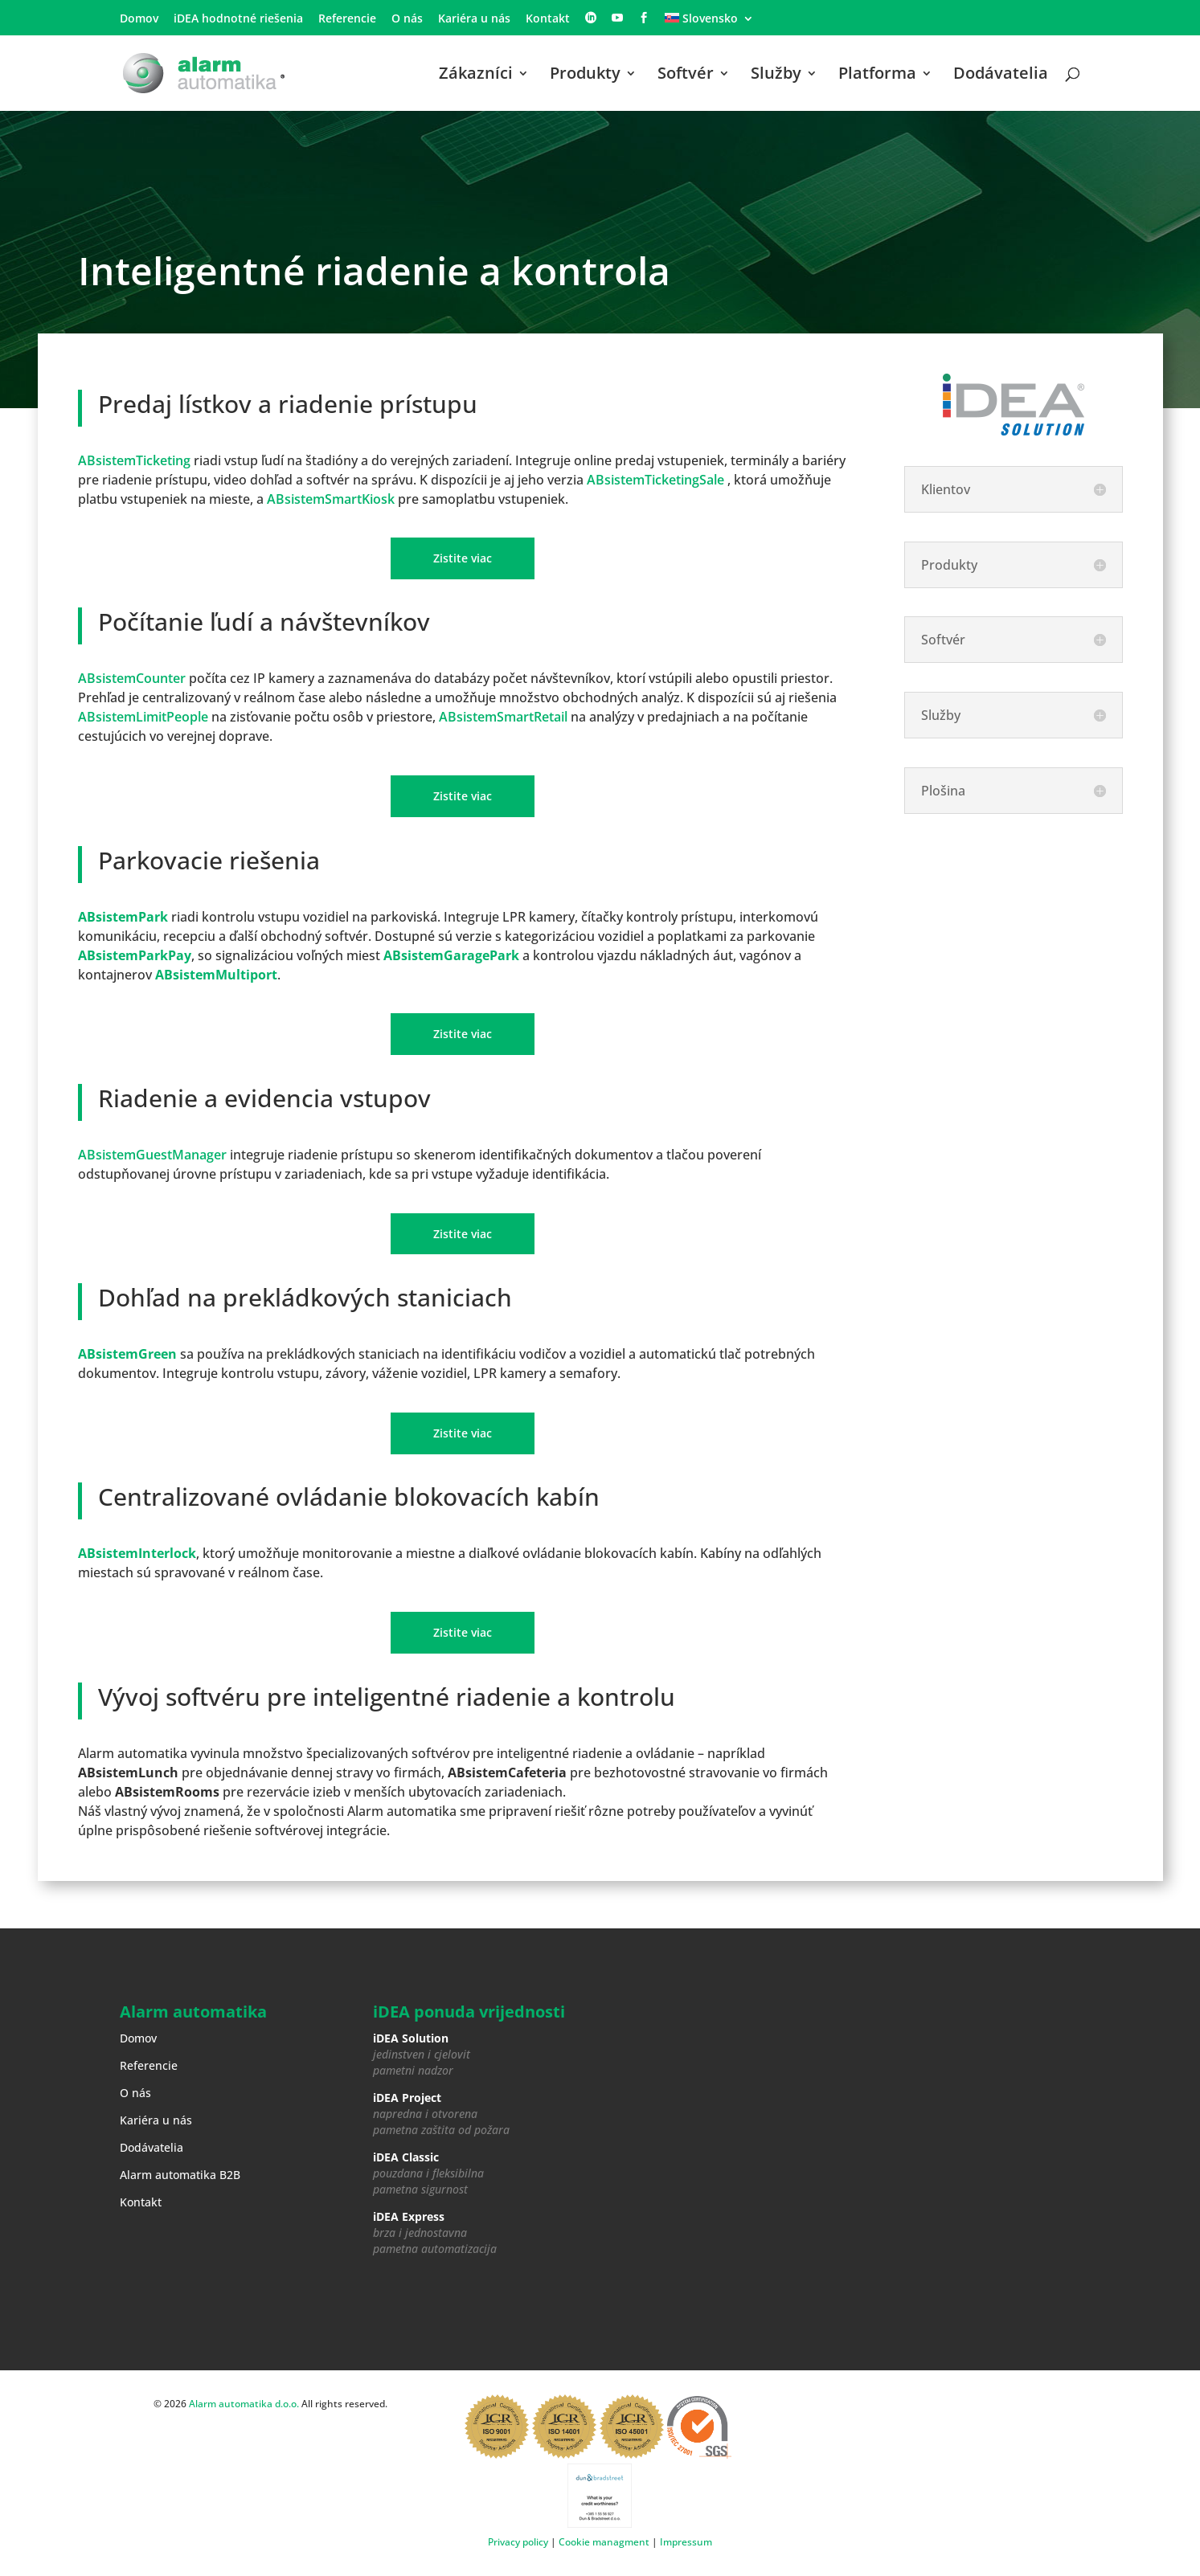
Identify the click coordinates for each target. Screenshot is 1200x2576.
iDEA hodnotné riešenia (238, 19)
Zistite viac (462, 558)
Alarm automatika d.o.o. (244, 2403)
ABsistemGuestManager (152, 1154)
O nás (407, 19)
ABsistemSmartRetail (503, 717)
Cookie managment (604, 2542)
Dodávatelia (1000, 75)
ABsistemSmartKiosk (331, 499)
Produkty (585, 75)
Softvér (685, 75)
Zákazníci (476, 75)
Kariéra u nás (474, 19)
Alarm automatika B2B (180, 2174)
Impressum (686, 2542)
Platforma (877, 75)
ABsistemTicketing (134, 460)
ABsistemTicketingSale (655, 480)
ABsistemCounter (132, 678)
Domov (139, 19)
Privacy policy (518, 2542)
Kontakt (548, 19)
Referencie (347, 19)
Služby (776, 75)
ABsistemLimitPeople (143, 717)
